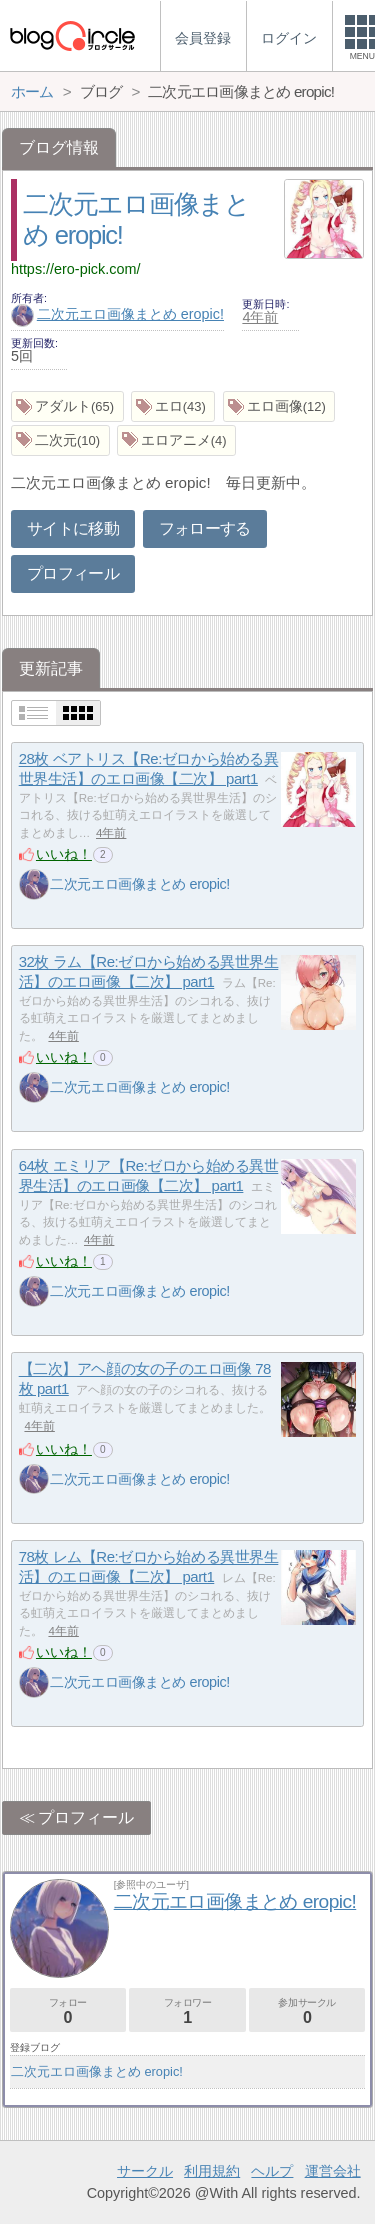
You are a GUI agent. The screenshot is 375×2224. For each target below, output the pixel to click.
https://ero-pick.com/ (76, 269)
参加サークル (307, 2011)
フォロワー (187, 2011)
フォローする (205, 528)
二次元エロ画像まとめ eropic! (117, 314)
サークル (145, 2171)
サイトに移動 (73, 528)
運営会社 (333, 2171)
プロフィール (73, 573)
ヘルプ (272, 2171)
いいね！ (64, 854)
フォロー (68, 2011)
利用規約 (212, 2171)
